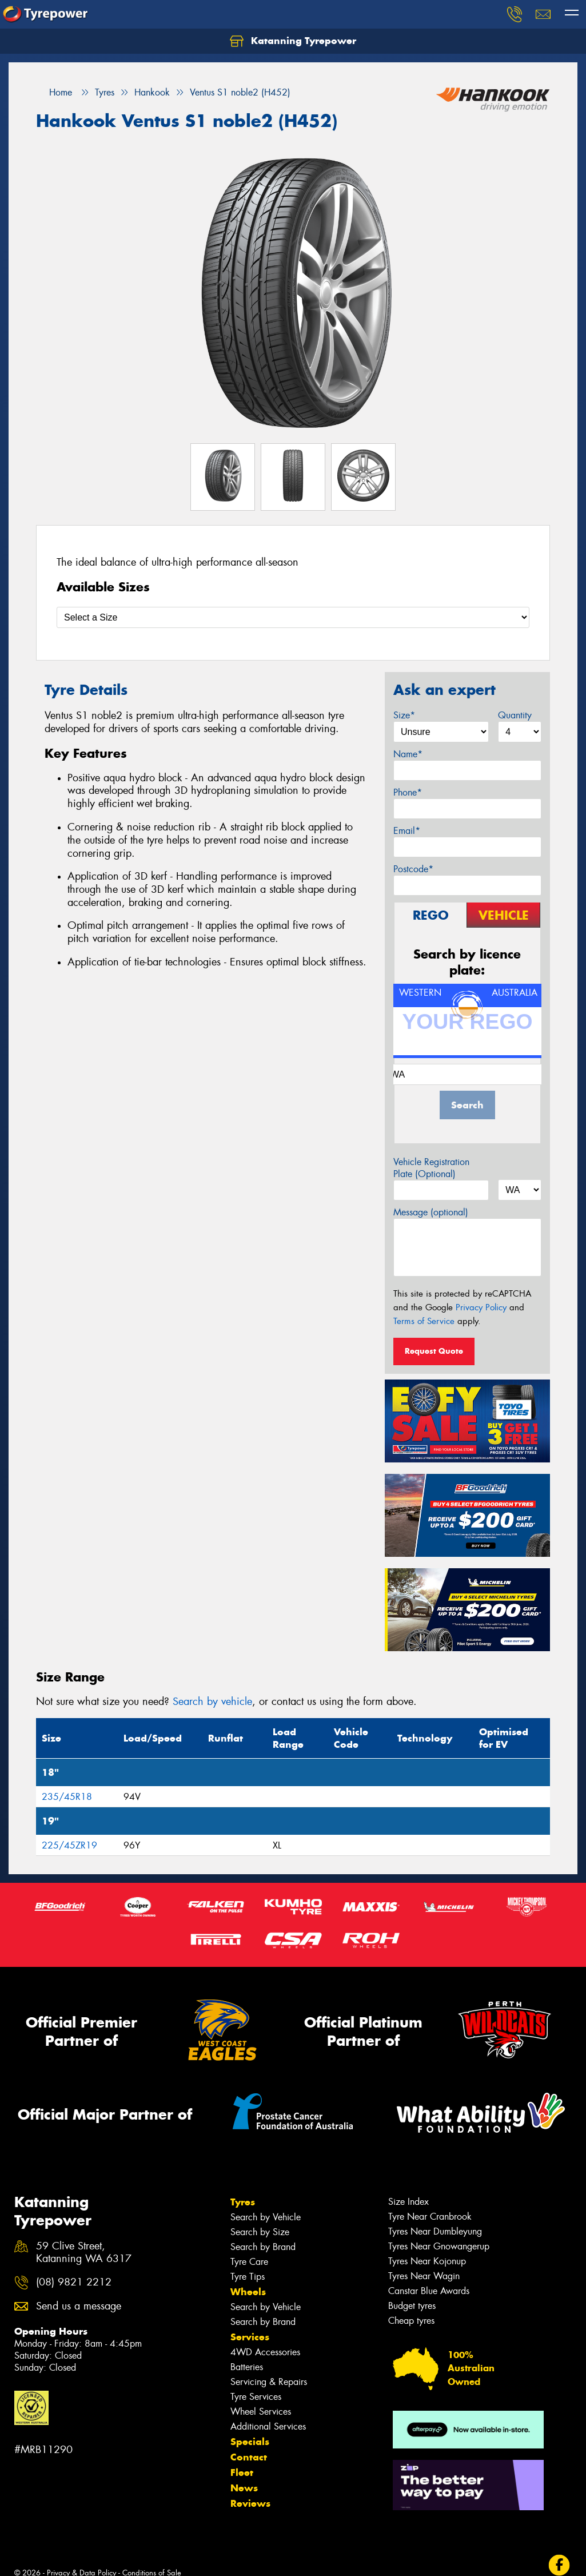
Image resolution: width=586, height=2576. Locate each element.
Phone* (407, 792)
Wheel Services (260, 2412)
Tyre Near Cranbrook (430, 2217)
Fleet (241, 2472)
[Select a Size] (293, 617)
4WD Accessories (265, 2352)
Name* (407, 754)
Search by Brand (263, 2247)
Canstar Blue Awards (428, 2291)
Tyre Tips (247, 2277)
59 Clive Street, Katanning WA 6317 (83, 2253)
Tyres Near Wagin (424, 2276)
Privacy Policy (481, 1307)
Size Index (408, 2202)
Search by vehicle (212, 1701)
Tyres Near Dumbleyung (435, 2231)
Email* (406, 831)
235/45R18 (67, 1797)
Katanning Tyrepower (293, 41)
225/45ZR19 (69, 1845)
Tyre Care (249, 2262)
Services (249, 2337)
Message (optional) (430, 1212)
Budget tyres (412, 2306)
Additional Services (268, 2426)
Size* (404, 715)
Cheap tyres (411, 2321)
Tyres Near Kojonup (427, 2261)
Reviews (250, 2503)
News (244, 2488)
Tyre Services (255, 2397)
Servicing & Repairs (268, 2382)
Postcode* (413, 869)
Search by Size (259, 2232)
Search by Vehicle (265, 2217)
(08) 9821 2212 (73, 2282)
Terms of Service (424, 1321)
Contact (248, 2457)
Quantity (515, 715)
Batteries (246, 2367)
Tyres (242, 2202)
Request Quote (434, 1351)
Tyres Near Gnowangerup (438, 2246)
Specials (249, 2441)
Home (54, 92)
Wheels (248, 2291)
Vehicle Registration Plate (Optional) (431, 1168)
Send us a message (78, 2306)
